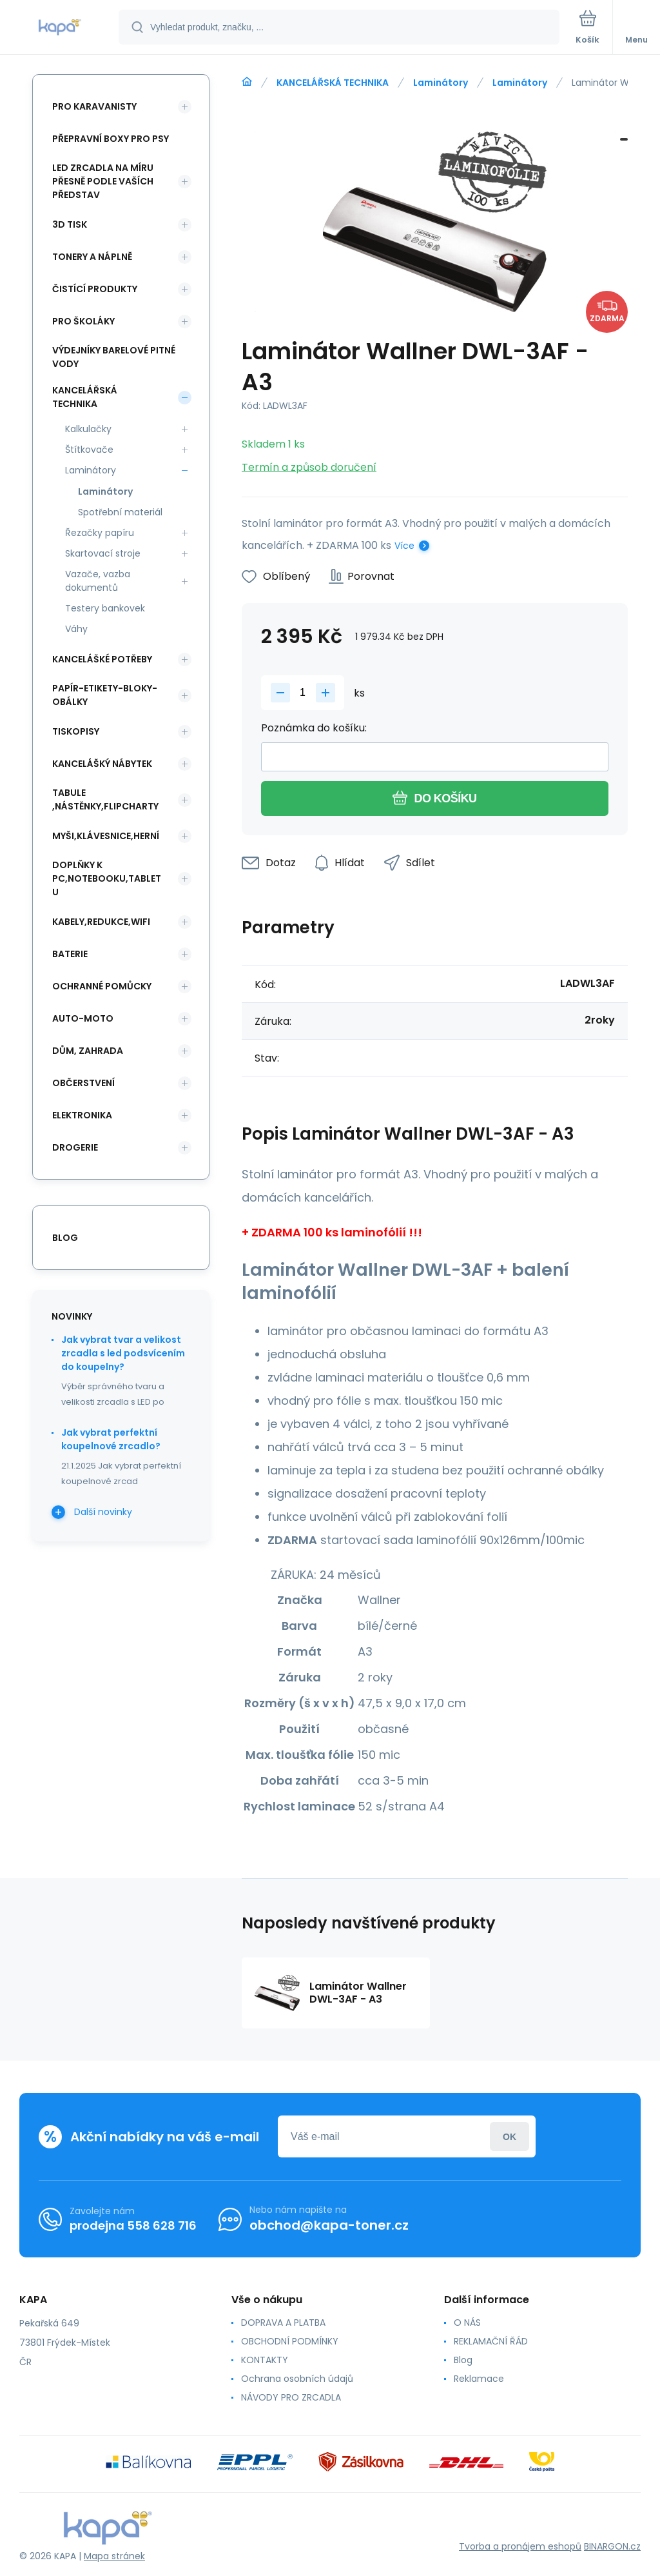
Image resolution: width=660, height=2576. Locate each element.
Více (404, 545)
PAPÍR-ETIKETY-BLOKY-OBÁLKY (104, 695)
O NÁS (467, 2322)
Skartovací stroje (103, 553)
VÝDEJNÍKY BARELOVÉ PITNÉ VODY (113, 357)
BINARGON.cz (612, 2546)
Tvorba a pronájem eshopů (520, 2546)
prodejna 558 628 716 (133, 2225)
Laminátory (440, 82)
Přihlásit (509, 2136)
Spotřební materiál (120, 512)
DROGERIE (75, 1147)
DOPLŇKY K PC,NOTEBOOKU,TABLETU (106, 878)
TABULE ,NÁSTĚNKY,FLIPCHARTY (105, 799)
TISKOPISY (75, 731)
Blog (463, 2359)
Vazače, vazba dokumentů (97, 581)
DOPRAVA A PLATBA (283, 2322)
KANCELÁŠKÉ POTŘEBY (102, 659)
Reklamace (479, 2378)
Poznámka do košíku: (314, 727)
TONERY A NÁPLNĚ (92, 256)
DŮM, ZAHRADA (87, 1050)
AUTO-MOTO (82, 1018)
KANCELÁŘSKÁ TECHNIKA (333, 82)
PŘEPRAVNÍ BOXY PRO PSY (110, 138)
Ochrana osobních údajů (297, 2378)
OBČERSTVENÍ (83, 1082)
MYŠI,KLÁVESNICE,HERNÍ (105, 835)
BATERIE (70, 953)
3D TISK (69, 224)
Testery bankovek (105, 608)
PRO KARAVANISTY (94, 106)
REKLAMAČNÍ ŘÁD (491, 2341)
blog (65, 1237)
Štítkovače (89, 449)
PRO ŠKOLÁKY (83, 321)
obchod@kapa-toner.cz (329, 2225)
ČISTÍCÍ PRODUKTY (94, 288)
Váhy (76, 628)
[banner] (59, 28)
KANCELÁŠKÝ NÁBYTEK (102, 763)
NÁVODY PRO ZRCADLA (291, 2397)
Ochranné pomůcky (101, 986)
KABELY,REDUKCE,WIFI (101, 921)
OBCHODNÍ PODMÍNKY (289, 2341)
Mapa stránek (114, 2556)
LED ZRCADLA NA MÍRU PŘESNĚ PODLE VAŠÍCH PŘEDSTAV (102, 181)
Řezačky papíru (99, 532)
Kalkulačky (88, 428)
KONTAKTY (264, 2359)
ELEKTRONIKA (82, 1115)
